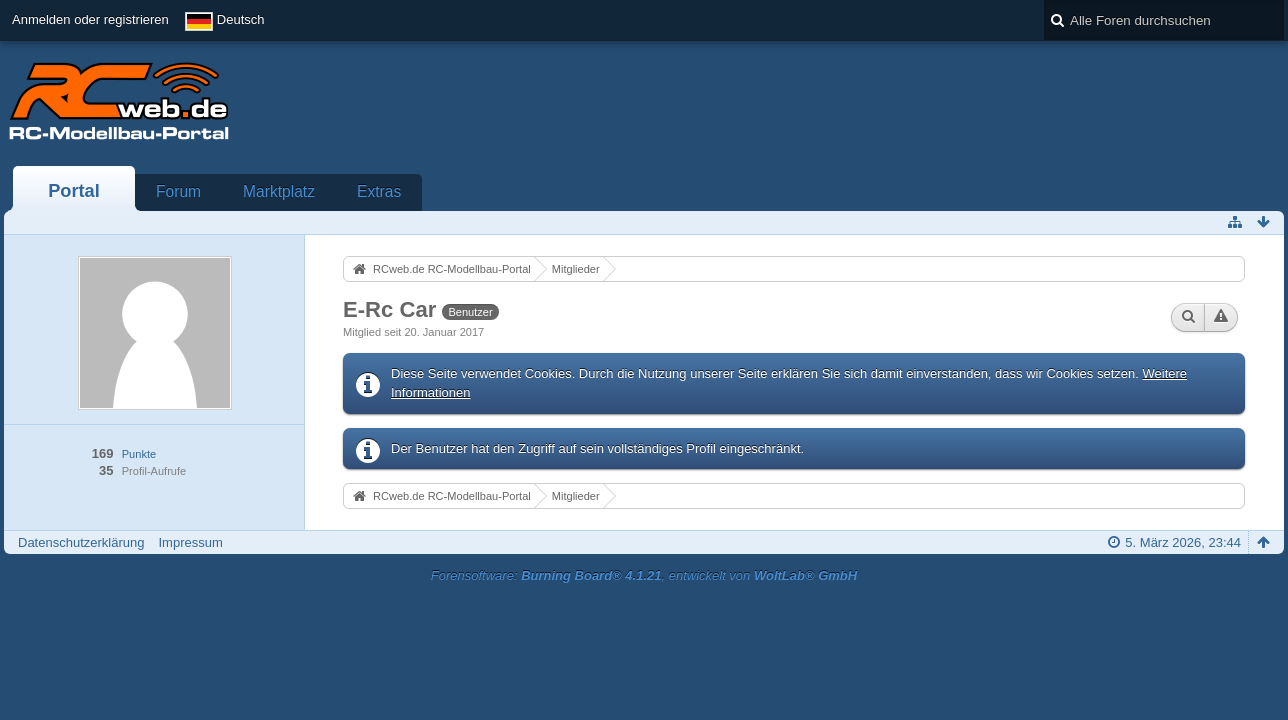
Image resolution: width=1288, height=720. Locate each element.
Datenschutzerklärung (81, 542)
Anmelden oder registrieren (90, 19)
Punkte (139, 454)
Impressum (190, 542)
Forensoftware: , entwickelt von (644, 575)
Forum (178, 191)
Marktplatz (279, 191)
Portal (74, 191)
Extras (379, 191)
